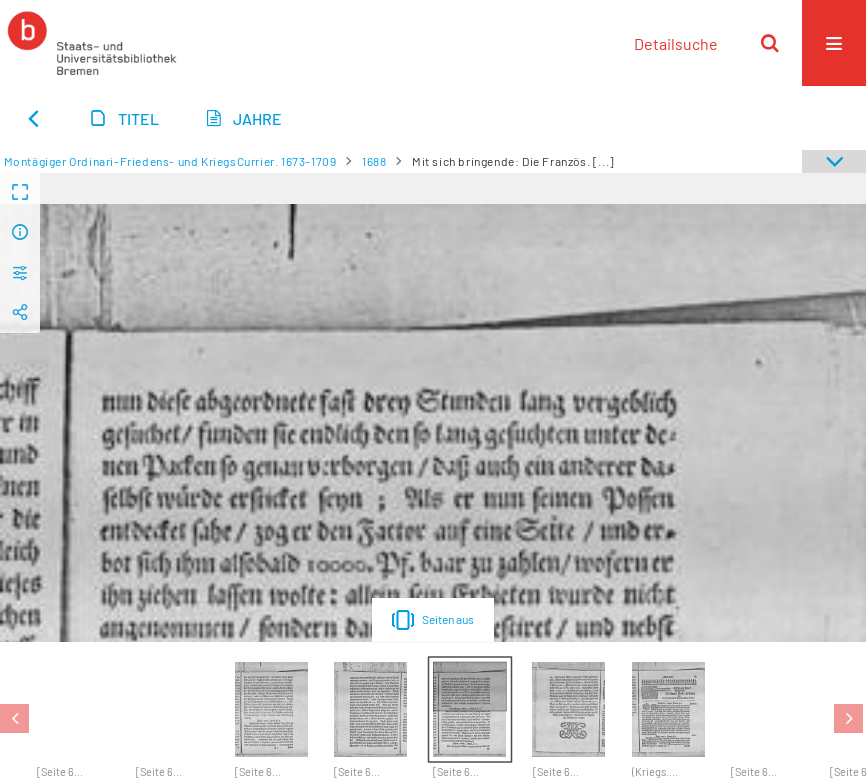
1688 (374, 161)
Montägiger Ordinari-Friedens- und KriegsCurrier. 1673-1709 (170, 161)
